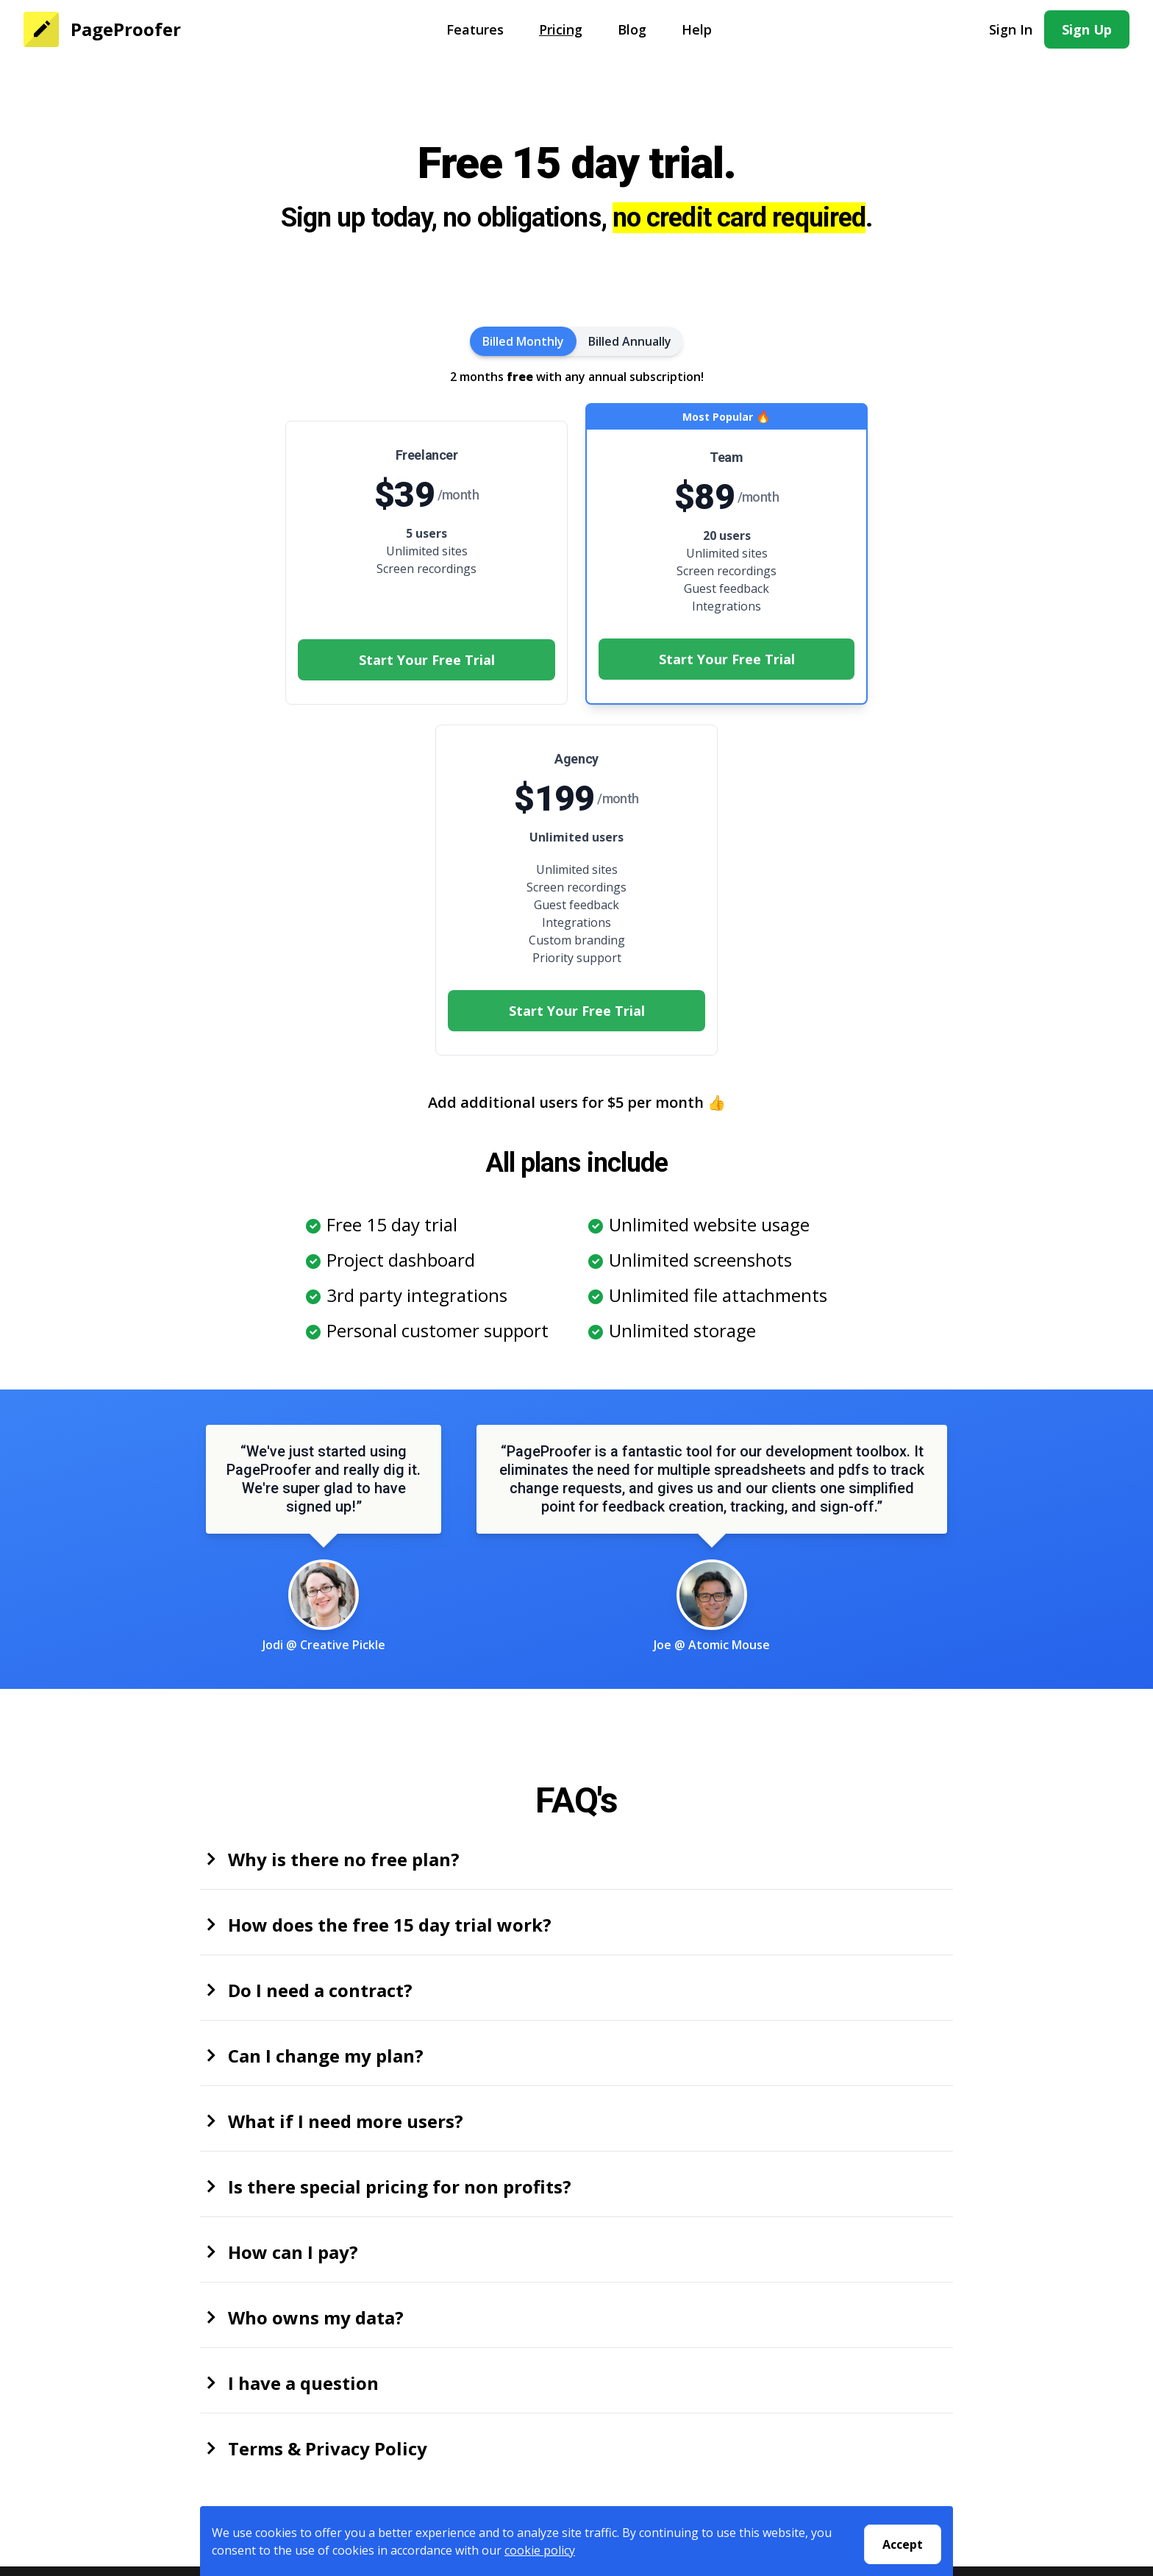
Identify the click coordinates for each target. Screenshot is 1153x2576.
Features (475, 29)
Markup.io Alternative (888, 2393)
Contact (376, 2358)
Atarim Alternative (878, 2411)
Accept (902, 2544)
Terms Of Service (402, 2393)
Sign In (1010, 29)
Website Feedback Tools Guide (913, 2464)
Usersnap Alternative (885, 2429)
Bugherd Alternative (884, 2358)
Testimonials (627, 2393)
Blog (632, 29)
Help (697, 29)
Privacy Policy (391, 2376)
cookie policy (539, 2553)
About (371, 2341)
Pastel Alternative (877, 2341)
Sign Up (1087, 29)
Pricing (560, 29)
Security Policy (394, 2411)
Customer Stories (639, 2376)
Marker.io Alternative (886, 2376)
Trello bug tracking (881, 2446)
